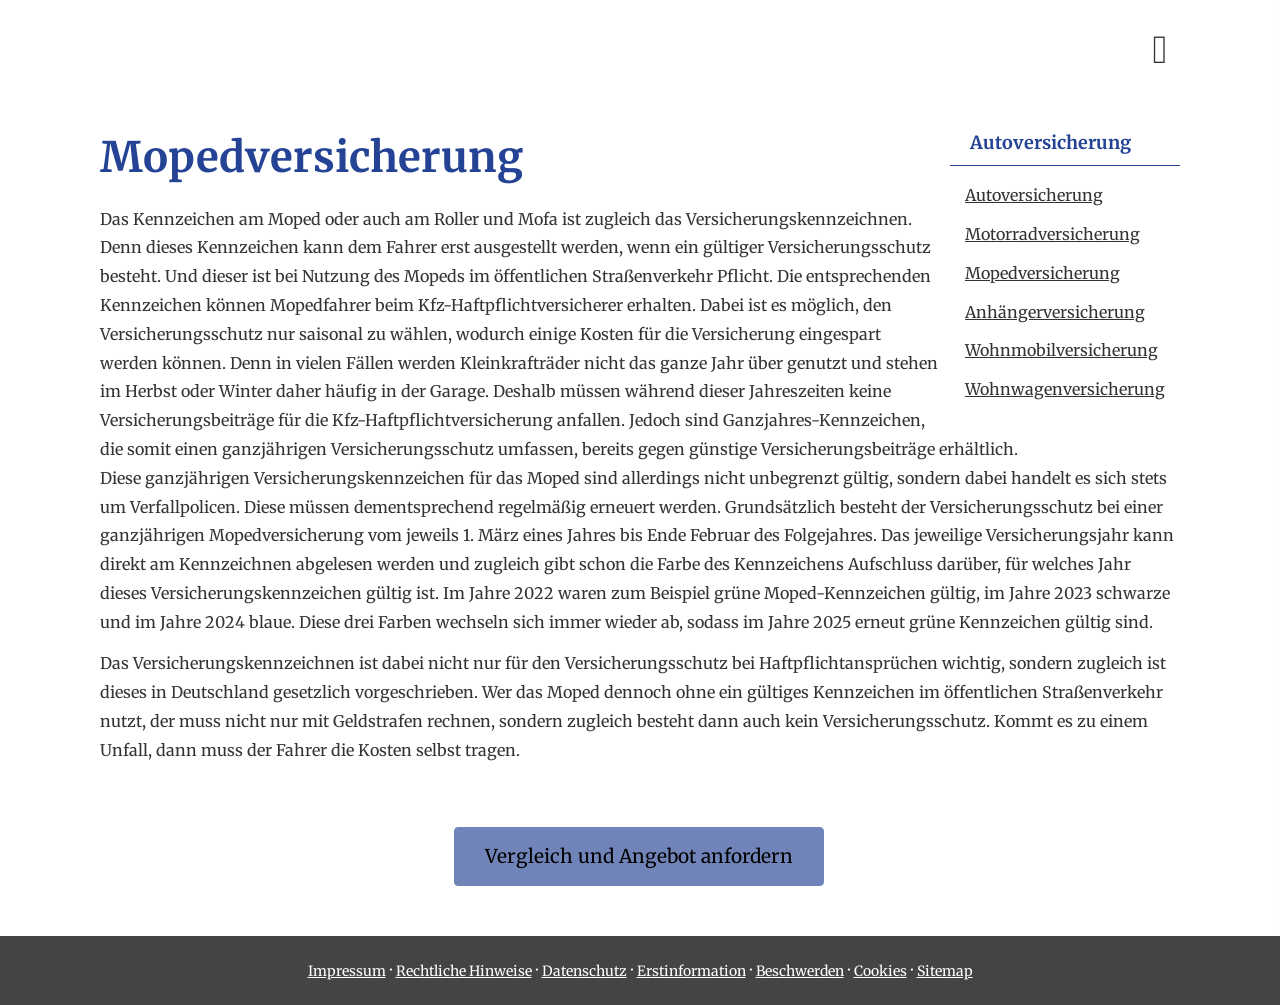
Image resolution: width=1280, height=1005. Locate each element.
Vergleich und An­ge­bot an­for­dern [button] (639, 856)
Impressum (347, 971)
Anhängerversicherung (1055, 312)
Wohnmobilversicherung (1061, 350)
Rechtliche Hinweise (464, 971)
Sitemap (945, 971)
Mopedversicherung (1042, 273)
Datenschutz (584, 971)
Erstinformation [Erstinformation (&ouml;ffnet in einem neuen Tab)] (691, 971)
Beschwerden (800, 971)
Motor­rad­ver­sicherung (1052, 234)
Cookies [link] (880, 971)
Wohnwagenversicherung (1065, 389)
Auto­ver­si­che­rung (1034, 195)
